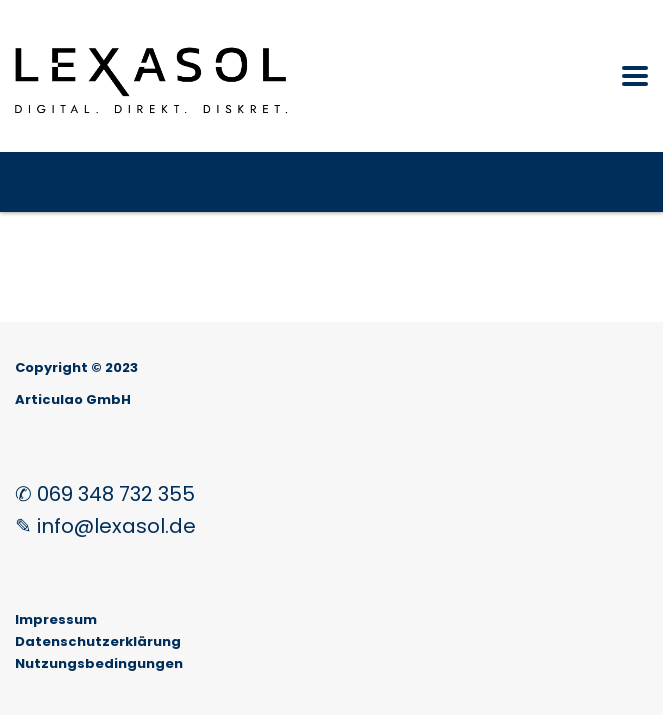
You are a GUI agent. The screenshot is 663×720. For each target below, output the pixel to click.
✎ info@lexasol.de (105, 526)
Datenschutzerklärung (98, 641)
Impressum (56, 619)
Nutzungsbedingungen (99, 663)
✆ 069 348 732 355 (105, 494)
